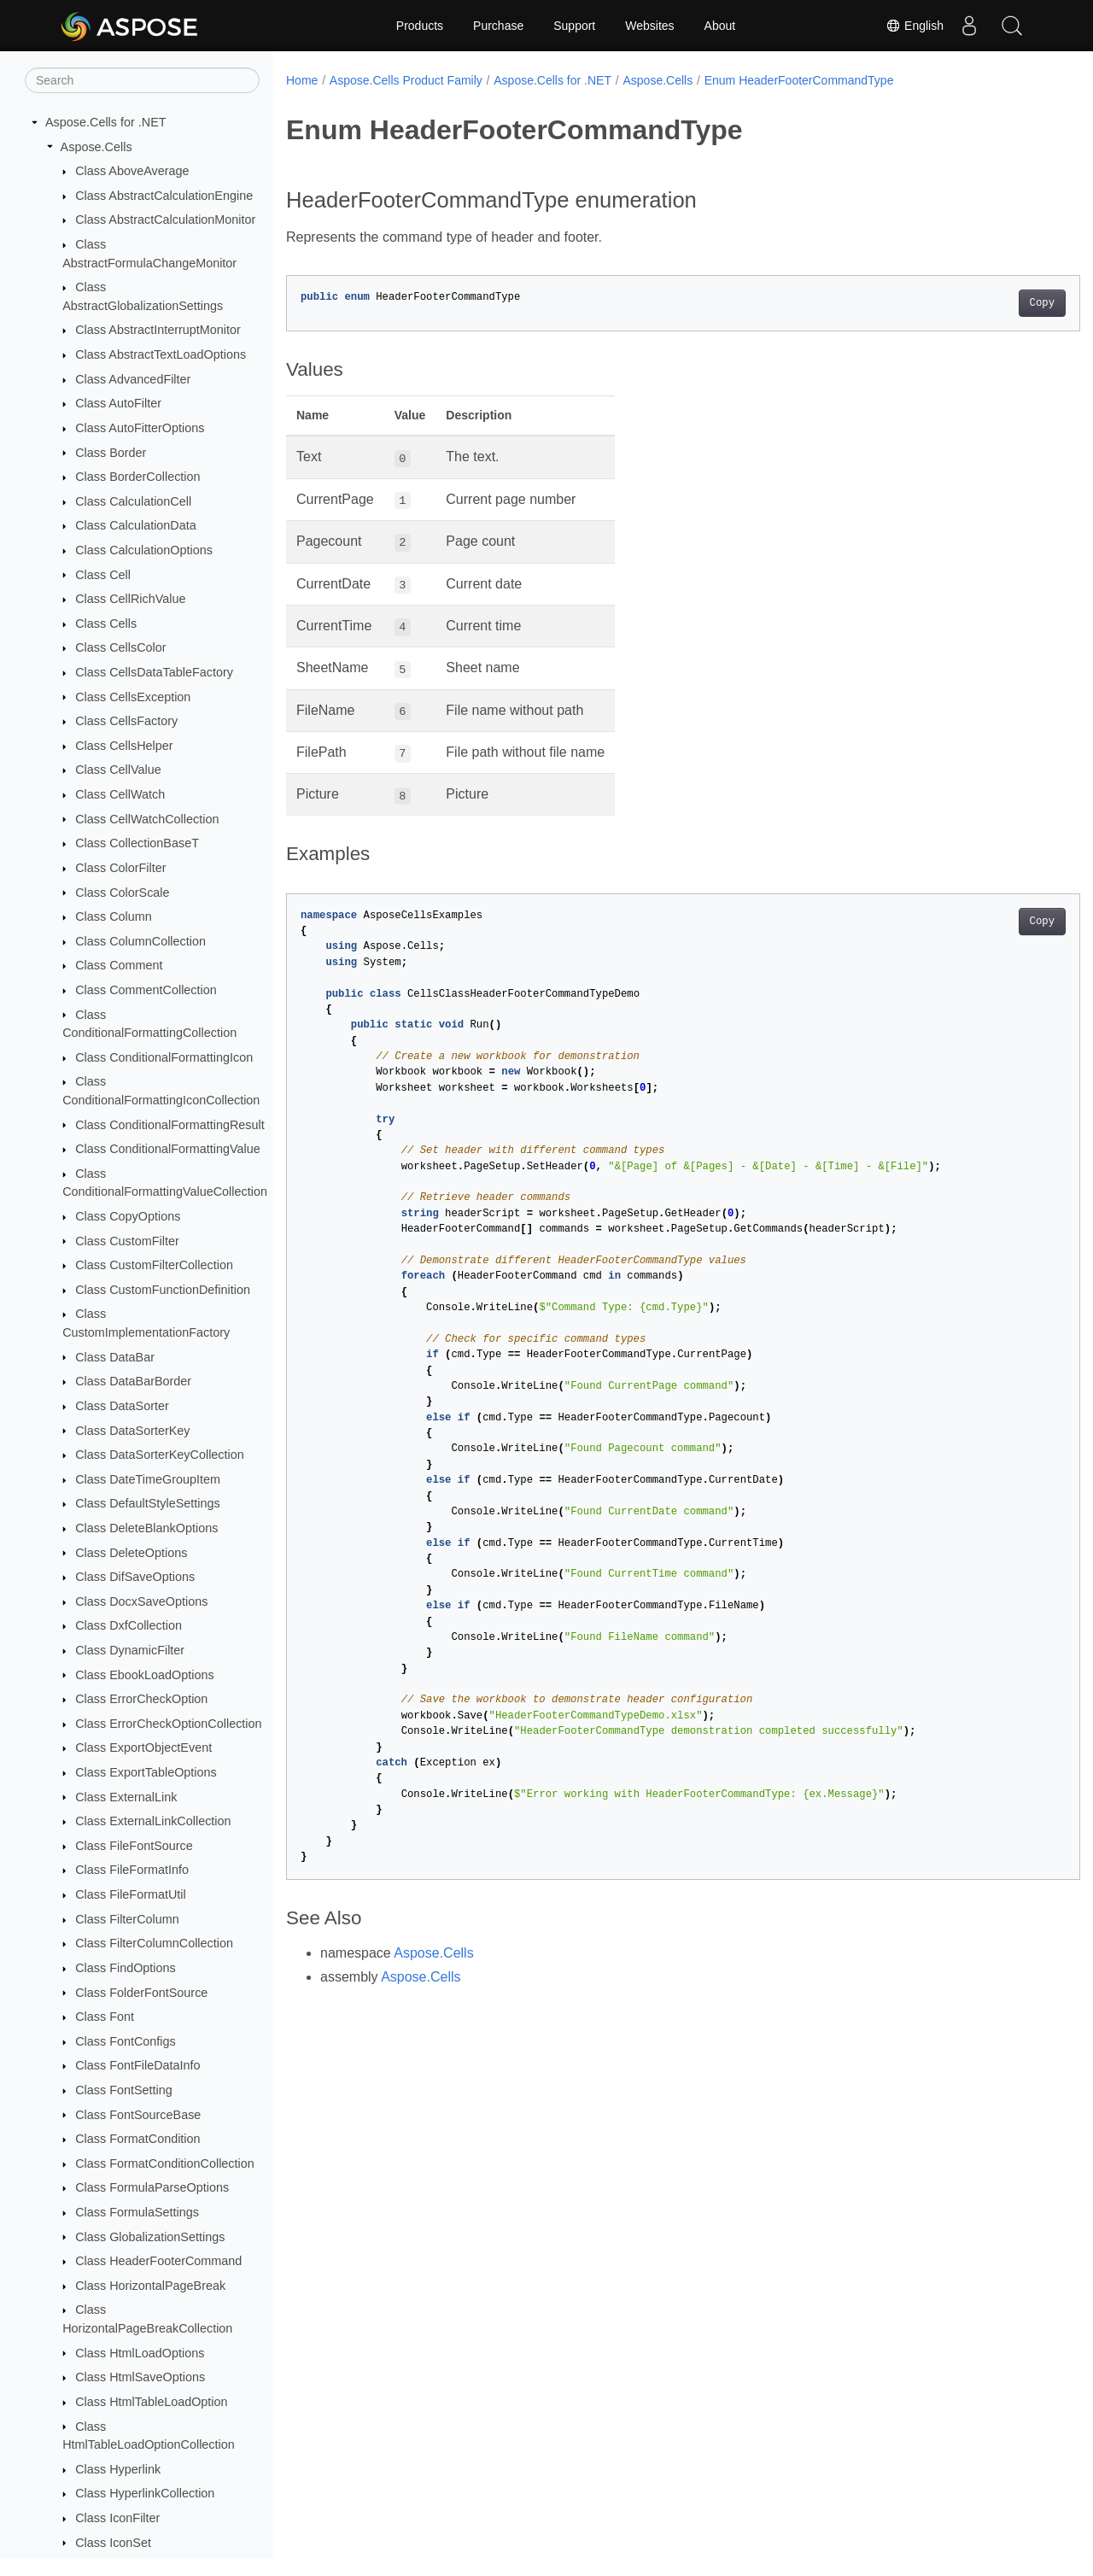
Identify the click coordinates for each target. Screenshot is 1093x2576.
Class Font (104, 2016)
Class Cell (103, 575)
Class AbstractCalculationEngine (164, 195)
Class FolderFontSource (141, 1992)
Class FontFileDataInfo (137, 2065)
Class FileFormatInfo (132, 1869)
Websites (649, 25)
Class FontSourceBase (138, 2115)
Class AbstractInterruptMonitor (158, 330)
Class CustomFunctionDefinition (162, 1290)
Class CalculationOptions (144, 550)
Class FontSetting (123, 2090)
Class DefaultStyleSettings (147, 1503)
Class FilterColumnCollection (154, 1943)
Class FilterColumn (127, 1919)
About (720, 25)
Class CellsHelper (123, 745)
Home (302, 80)
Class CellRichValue (130, 599)
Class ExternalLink (126, 1797)
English (915, 25)
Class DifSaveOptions (135, 1577)
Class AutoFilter (118, 403)
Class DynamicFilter (129, 1650)
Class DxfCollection (128, 1625)
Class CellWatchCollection (147, 819)
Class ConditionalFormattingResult (170, 1125)
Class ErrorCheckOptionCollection (168, 1723)
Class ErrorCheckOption (141, 1699)
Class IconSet (113, 2543)
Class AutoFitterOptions (139, 428)
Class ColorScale (122, 892)
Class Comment (118, 965)
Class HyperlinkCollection (144, 2493)
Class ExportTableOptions (146, 1772)
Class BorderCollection (137, 476)
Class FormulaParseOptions (152, 2187)
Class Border (110, 453)
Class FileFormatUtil (130, 1894)
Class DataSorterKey (132, 1430)
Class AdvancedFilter (132, 379)
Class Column (113, 916)
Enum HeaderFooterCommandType (799, 80)
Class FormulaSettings (137, 2212)
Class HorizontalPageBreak (150, 2285)
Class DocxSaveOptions (141, 1601)
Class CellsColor (120, 647)
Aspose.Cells (96, 147)
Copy (986, 303)
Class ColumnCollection (140, 941)
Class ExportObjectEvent (143, 1747)
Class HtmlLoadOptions (139, 2353)
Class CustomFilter (127, 1241)
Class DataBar (115, 1357)
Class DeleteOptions (131, 1553)
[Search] (142, 80)
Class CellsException (132, 697)
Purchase (498, 25)
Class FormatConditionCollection (164, 2163)
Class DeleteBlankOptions (146, 1528)
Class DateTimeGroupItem (147, 1479)
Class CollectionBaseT (137, 843)
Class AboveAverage (132, 171)
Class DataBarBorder (133, 1381)
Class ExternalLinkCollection (153, 1821)
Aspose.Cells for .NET (106, 122)
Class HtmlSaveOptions (140, 2377)
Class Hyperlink (118, 2469)
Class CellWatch (120, 794)
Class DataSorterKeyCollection (159, 1454)
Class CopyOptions (127, 1216)
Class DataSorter (122, 1406)
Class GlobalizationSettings (150, 2237)
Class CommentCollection (146, 990)
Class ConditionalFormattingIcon (164, 1057)
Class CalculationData (135, 525)
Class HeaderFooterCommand (158, 2261)
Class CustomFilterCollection (154, 1265)
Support (574, 25)
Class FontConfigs (125, 2041)
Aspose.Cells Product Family (406, 80)
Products (419, 25)
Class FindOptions (125, 1968)
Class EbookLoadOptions (144, 1675)
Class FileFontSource (134, 1846)
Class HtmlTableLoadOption (151, 2402)
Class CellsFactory (126, 721)
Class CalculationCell (133, 501)
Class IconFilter (117, 2518)
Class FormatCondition (137, 2139)
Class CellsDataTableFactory (154, 672)
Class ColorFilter (120, 868)
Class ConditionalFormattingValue (167, 1149)
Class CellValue (118, 769)
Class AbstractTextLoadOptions (160, 354)
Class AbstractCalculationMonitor (165, 219)
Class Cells (106, 623)
